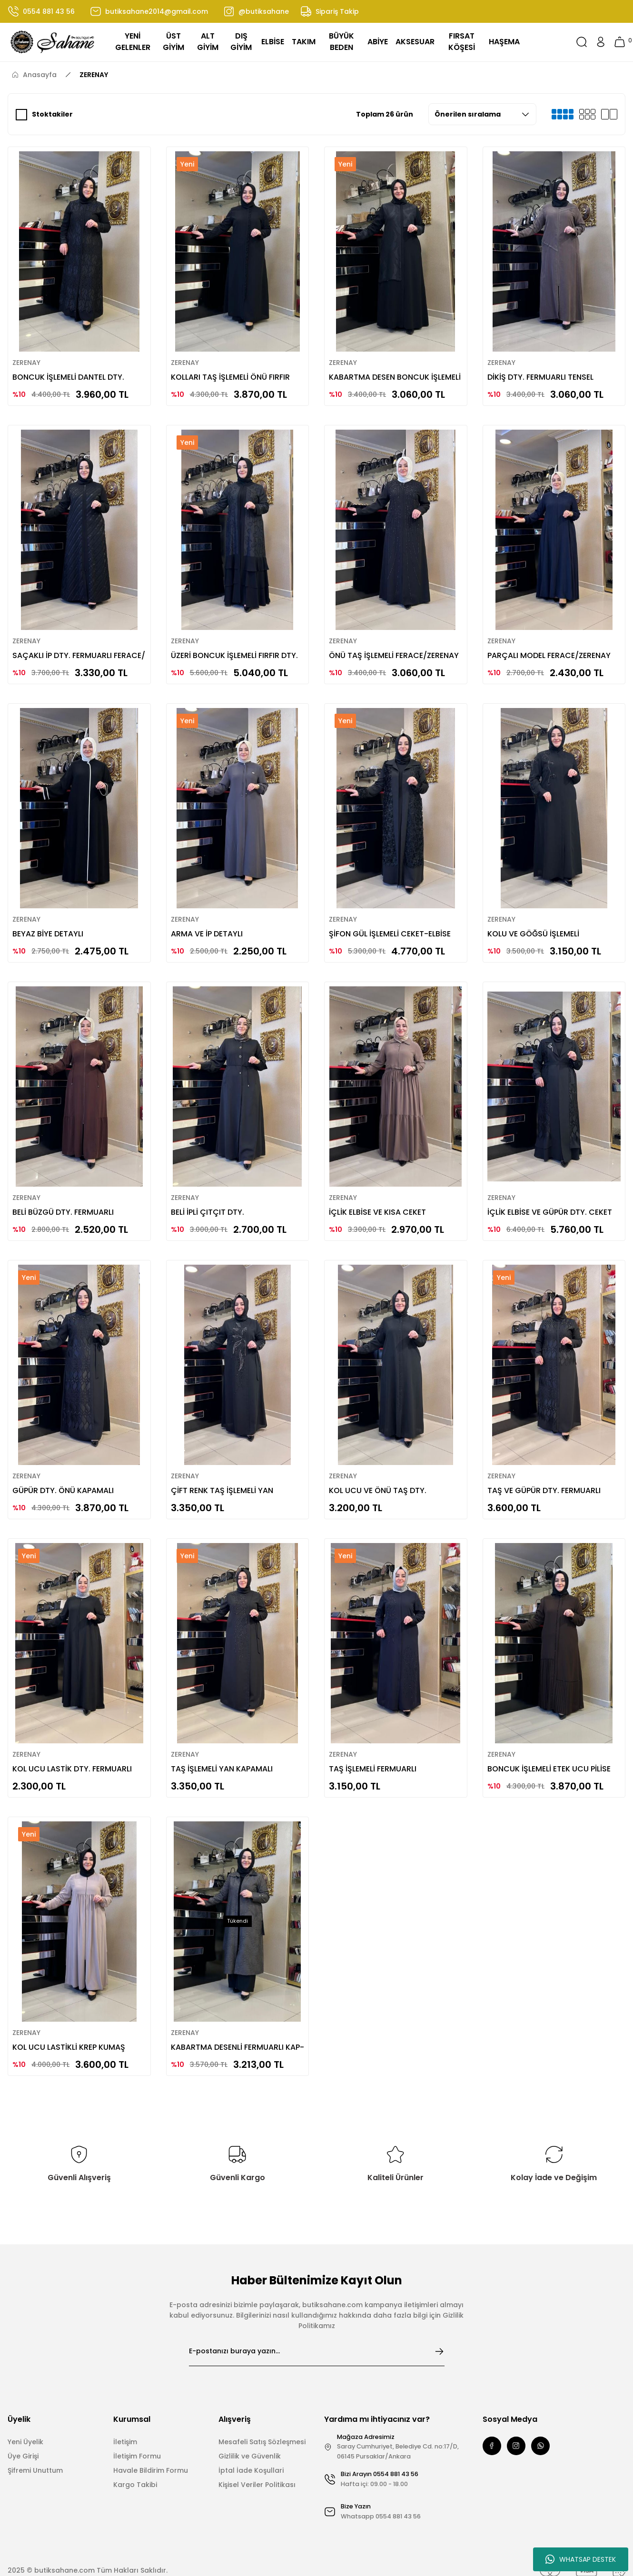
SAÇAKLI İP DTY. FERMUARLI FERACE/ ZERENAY (65, 645)
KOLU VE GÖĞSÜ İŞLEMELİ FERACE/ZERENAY (537, 920)
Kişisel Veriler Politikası (257, 2461)
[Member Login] (600, 42)
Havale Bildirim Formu (150, 2447)
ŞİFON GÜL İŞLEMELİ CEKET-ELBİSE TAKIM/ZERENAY (393, 920)
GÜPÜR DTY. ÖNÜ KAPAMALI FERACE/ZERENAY (66, 1470)
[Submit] (439, 2328)
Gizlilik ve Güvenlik (249, 2433)
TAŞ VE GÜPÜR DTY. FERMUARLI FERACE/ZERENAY (547, 1470)
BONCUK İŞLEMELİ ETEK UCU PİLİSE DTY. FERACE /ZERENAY (552, 1745)
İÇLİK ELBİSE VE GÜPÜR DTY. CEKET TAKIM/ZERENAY (553, 1195)
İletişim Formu (137, 2433)
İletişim (125, 2418)
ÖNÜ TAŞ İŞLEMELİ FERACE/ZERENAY (364, 645)
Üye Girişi (23, 2433)
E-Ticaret (294, 2571)
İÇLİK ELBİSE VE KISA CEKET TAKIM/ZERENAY (380, 1195)
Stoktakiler (52, 114)
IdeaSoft (263, 2571)
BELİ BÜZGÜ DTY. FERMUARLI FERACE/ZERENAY (66, 1195)
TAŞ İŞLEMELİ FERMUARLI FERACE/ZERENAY (376, 1745)
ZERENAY (93, 74)
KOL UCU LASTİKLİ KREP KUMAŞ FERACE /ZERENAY (72, 2020)
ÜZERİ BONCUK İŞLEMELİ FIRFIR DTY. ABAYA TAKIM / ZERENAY (228, 645)
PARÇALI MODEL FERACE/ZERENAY (552, 645)
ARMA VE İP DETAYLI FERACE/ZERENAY (210, 920)
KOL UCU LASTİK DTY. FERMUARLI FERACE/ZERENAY (75, 1745)
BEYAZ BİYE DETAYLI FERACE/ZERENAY (51, 920)
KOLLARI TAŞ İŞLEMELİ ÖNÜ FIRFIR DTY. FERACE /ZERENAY (233, 370)
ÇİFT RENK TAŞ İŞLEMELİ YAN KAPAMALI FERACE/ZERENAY (225, 1470)
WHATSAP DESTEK (580, 2559)
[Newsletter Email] (317, 2328)
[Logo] (53, 42)
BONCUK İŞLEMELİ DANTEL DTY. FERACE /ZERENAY (72, 370)
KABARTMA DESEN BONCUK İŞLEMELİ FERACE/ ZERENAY (382, 370)
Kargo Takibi (135, 2461)
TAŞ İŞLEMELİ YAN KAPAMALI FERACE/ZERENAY (225, 1745)
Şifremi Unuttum (35, 2447)
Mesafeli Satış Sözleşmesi (262, 2418)
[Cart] (619, 42)
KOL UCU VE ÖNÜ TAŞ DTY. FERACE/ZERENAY (381, 1470)
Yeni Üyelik (25, 2418)
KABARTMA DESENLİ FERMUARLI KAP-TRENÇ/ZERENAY (230, 2020)
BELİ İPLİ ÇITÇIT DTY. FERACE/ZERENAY (210, 1195)
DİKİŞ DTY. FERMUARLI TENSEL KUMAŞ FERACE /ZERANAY (544, 370)
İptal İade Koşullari (251, 2447)
